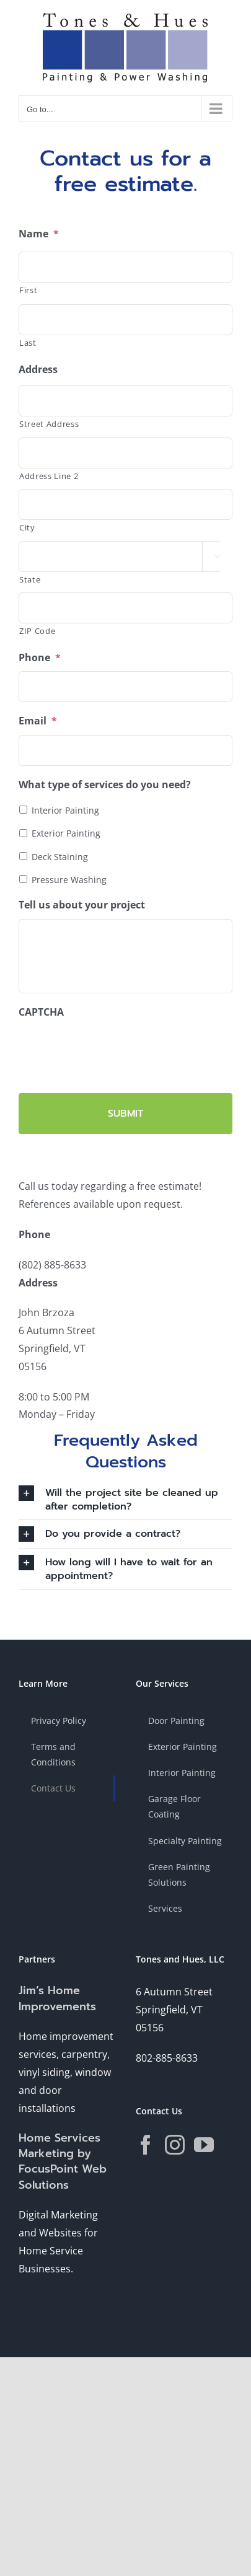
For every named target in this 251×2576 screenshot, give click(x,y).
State (29, 579)
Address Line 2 (48, 475)
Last (28, 342)
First (28, 290)
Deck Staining (60, 857)
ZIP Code (37, 630)
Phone (40, 657)
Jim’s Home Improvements (57, 1998)
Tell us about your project (82, 905)
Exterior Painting (66, 833)
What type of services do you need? (105, 784)
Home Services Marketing (59, 2145)
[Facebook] (146, 2145)
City (27, 527)
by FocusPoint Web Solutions (63, 2169)
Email (38, 721)
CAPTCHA (41, 1012)
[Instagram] (175, 2145)
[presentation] (113, 1050)
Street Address (49, 423)
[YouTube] (204, 2145)
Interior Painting (65, 810)
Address (38, 369)
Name (39, 233)
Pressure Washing (69, 880)
